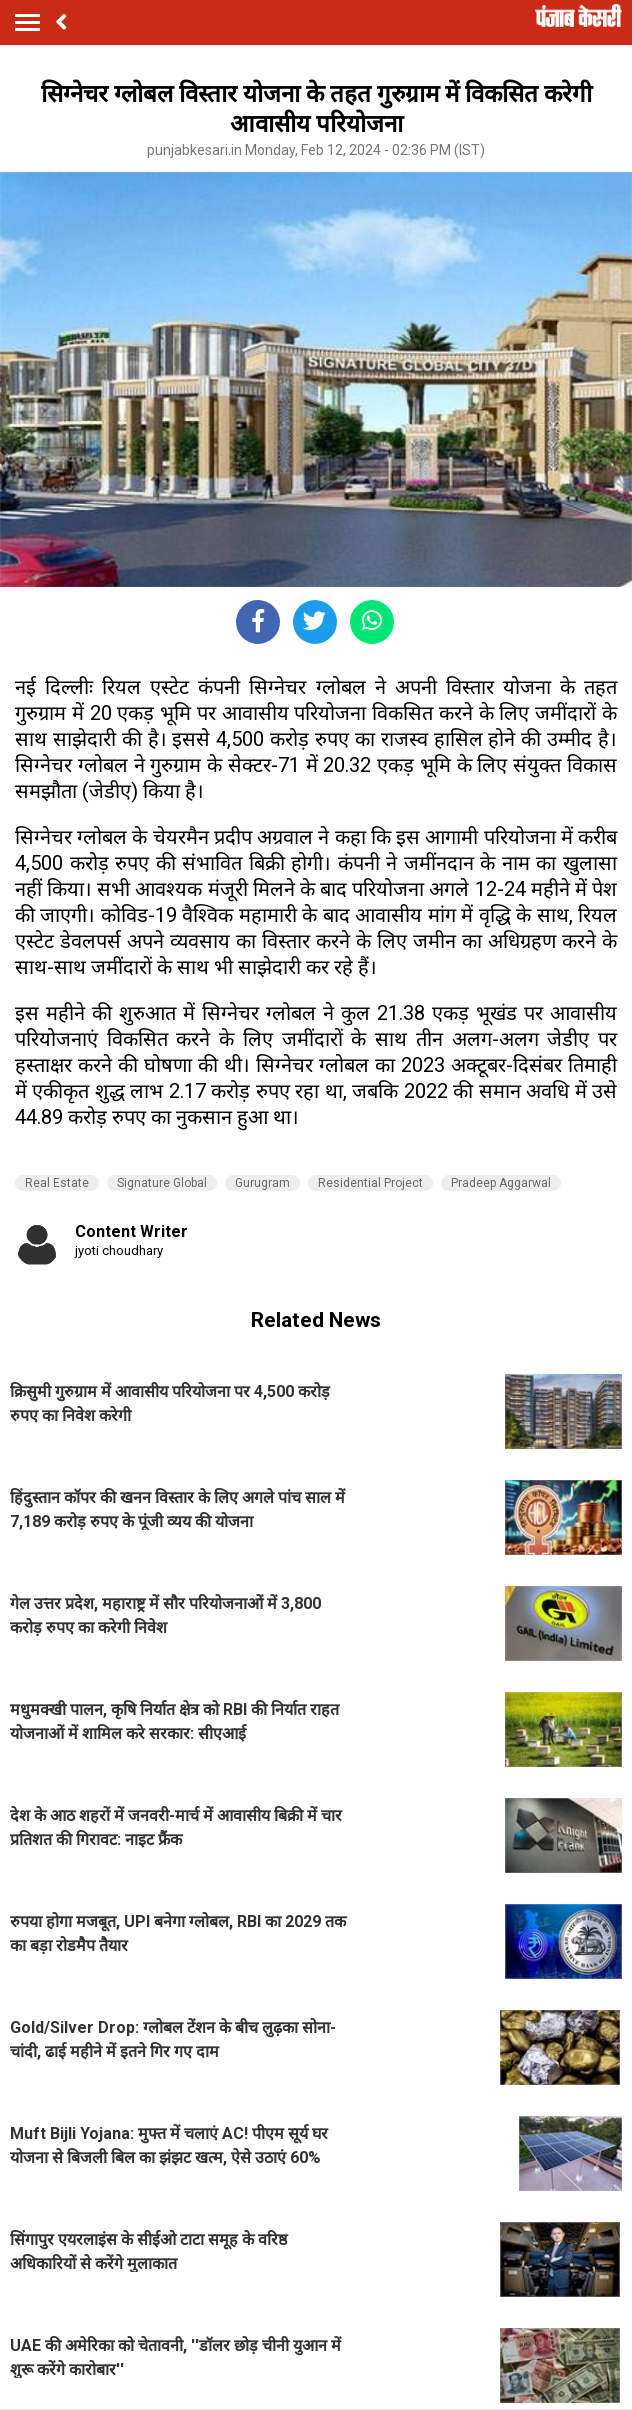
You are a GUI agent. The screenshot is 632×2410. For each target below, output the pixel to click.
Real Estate (57, 1183)
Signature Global (162, 1183)
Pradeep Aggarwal (501, 1183)
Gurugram (262, 1183)
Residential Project (370, 1183)
